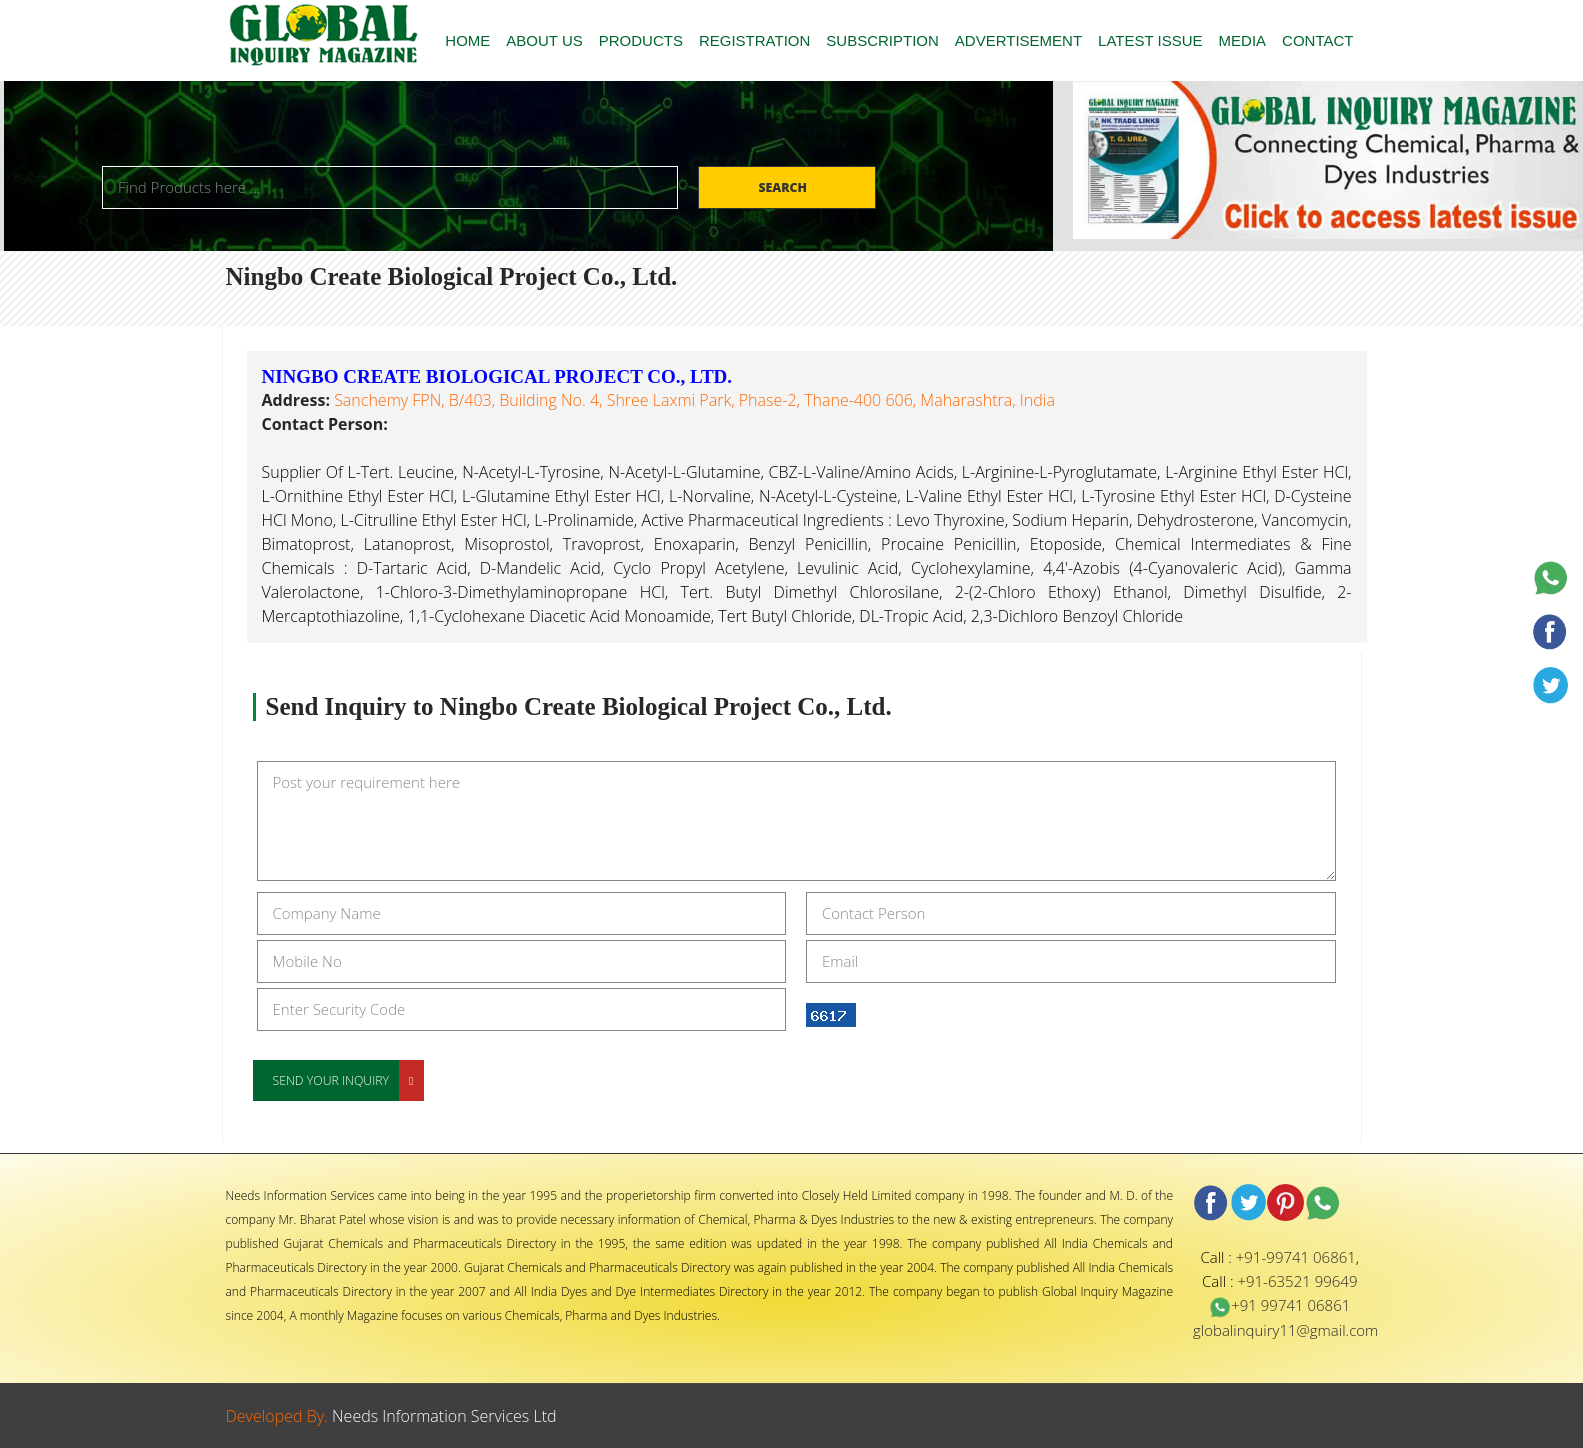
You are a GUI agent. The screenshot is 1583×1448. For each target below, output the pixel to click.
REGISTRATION (754, 40)
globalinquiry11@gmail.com (1285, 1330)
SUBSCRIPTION (882, 40)
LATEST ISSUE (1150, 40)
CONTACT (1317, 40)
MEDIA (1243, 40)
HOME (467, 40)
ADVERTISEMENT (1018, 40)
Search (784, 187)
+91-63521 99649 (1297, 1281)
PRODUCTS (641, 40)
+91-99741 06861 (1296, 1257)
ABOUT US (544, 40)
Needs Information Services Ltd (444, 1416)
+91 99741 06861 (1279, 1305)
